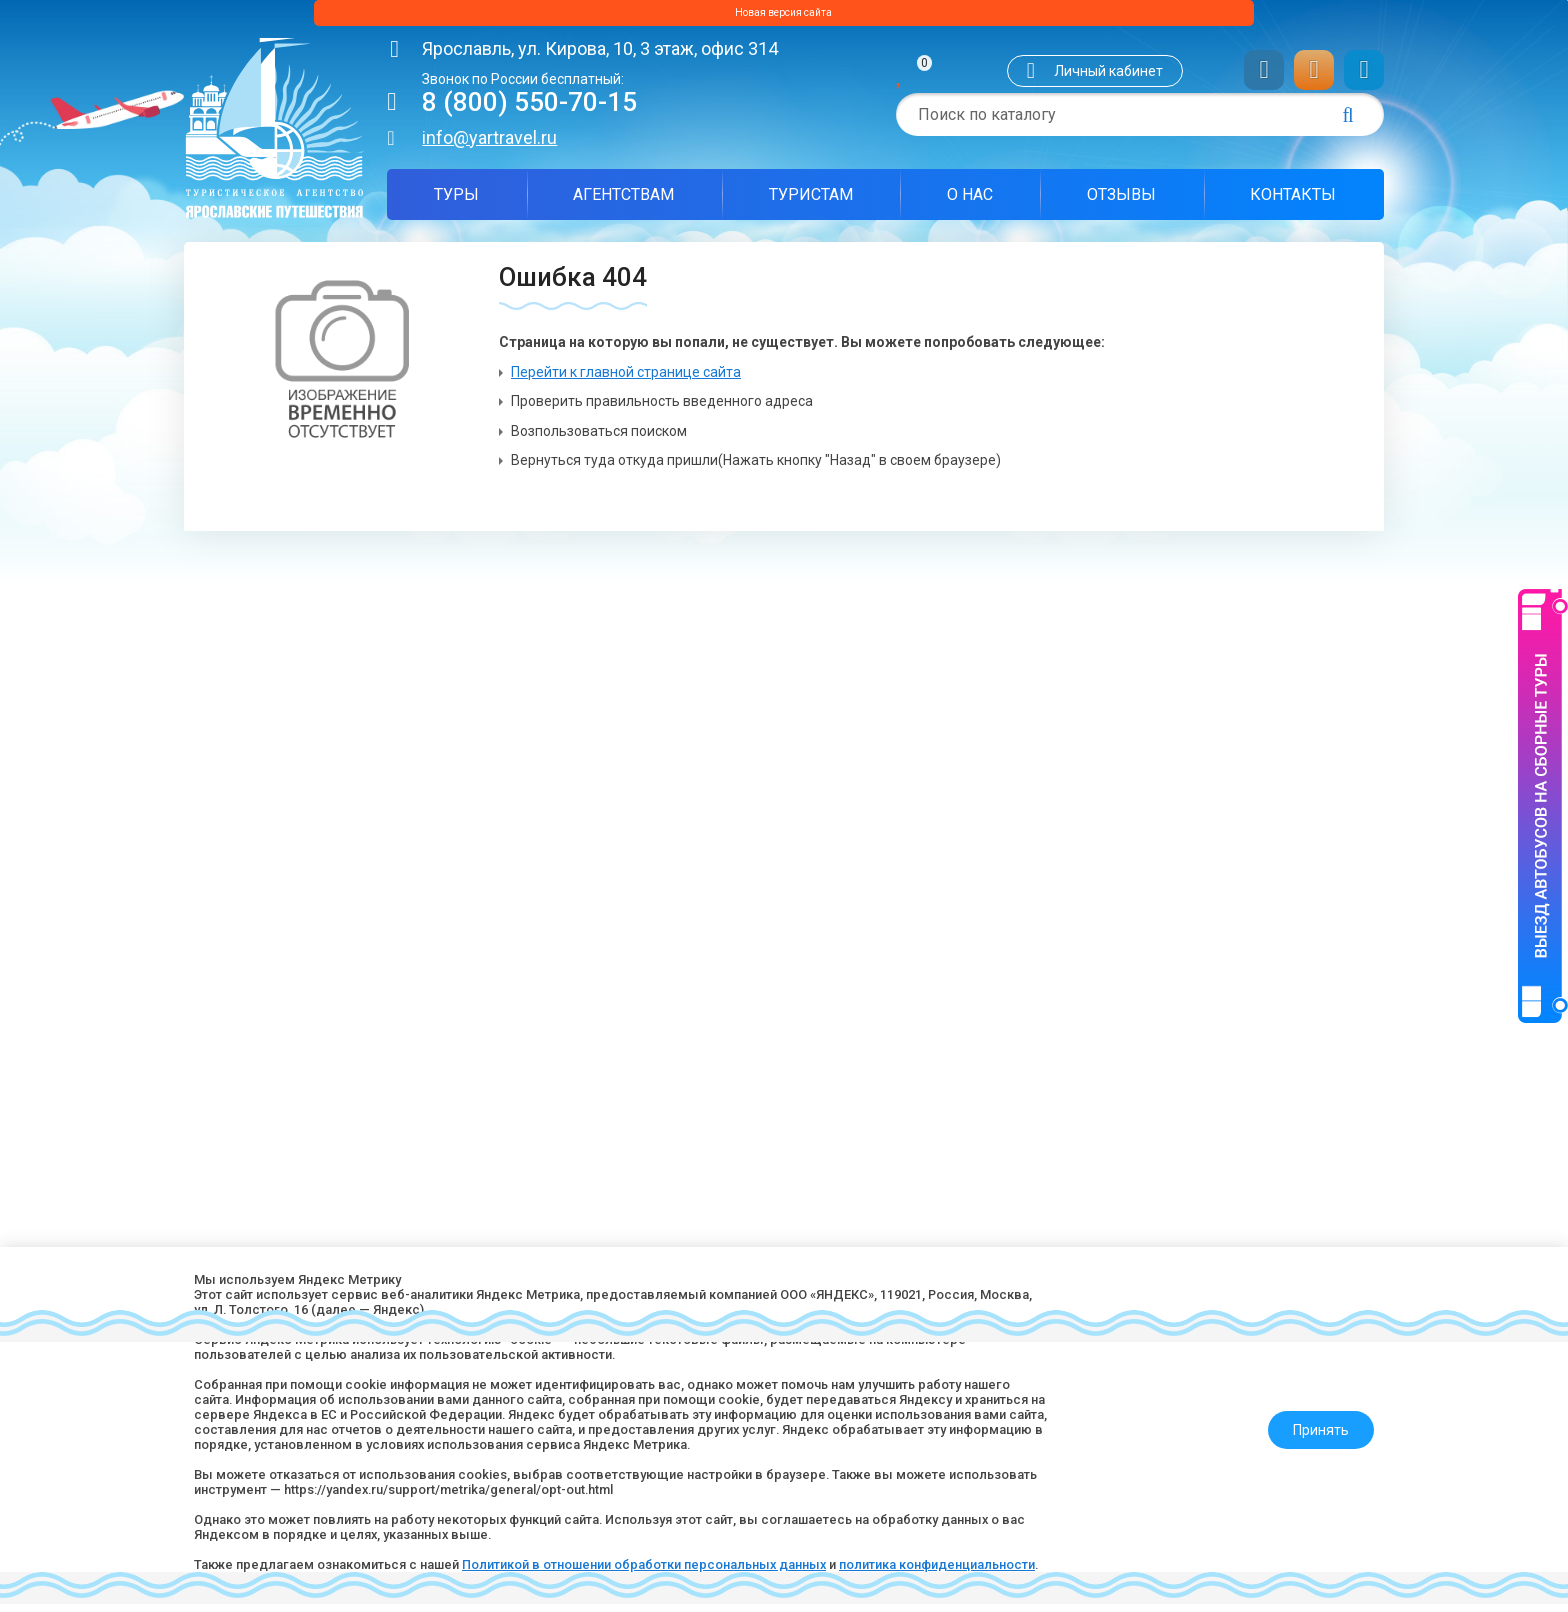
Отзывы (1121, 202)
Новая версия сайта (784, 17)
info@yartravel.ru (489, 145)
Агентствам (623, 202)
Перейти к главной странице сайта (626, 380)
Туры (456, 202)
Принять (1311, 1403)
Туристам (811, 202)
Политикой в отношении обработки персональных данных (687, 1547)
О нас (970, 202)
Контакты (1293, 202)
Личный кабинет (1108, 79)
